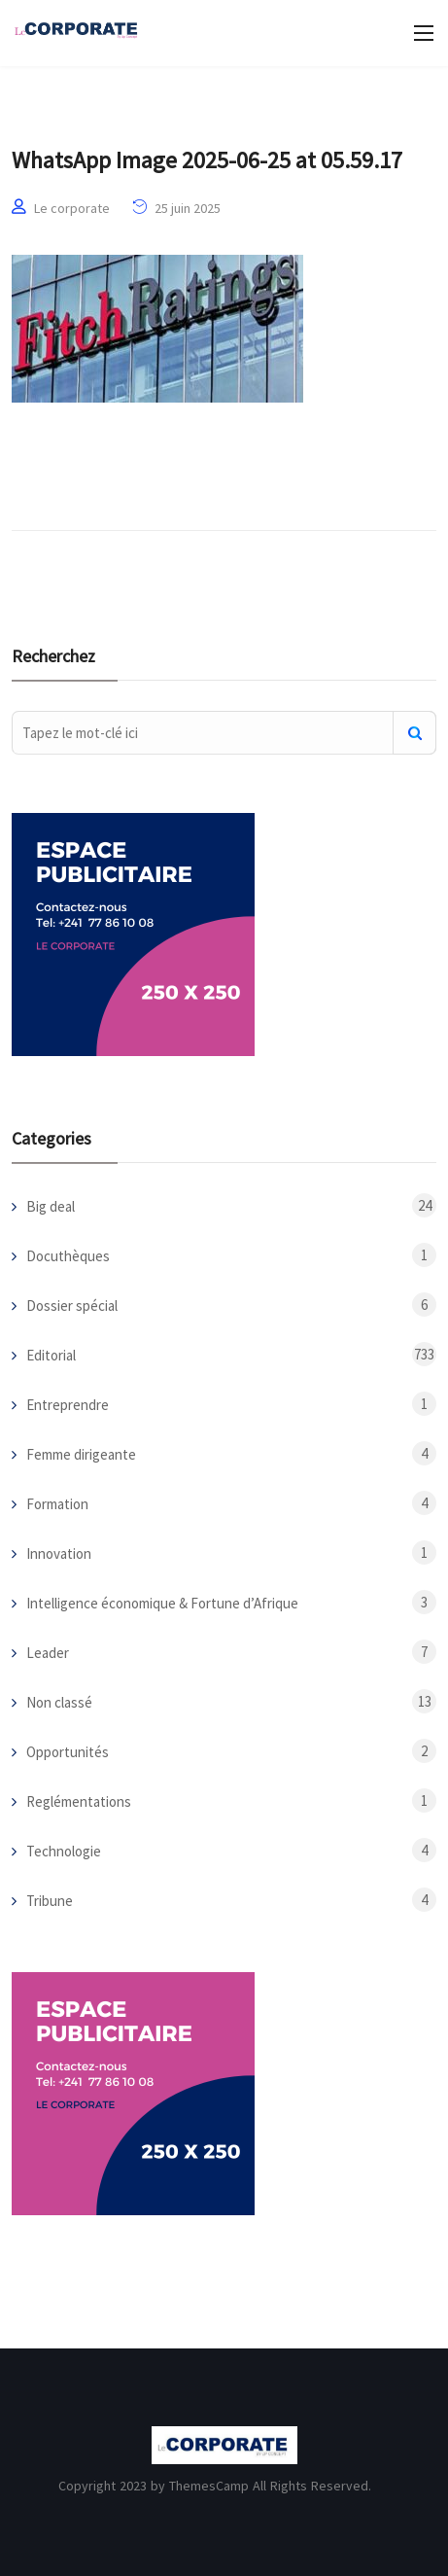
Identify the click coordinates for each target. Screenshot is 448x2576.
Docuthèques (68, 1256)
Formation (57, 1504)
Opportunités (67, 1752)
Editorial (51, 1355)
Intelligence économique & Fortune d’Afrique (162, 1603)
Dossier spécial (72, 1305)
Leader (47, 1652)
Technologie (63, 1851)
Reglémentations (78, 1801)
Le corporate (72, 208)
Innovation (58, 1553)
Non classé (59, 1702)
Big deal (50, 1206)
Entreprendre (67, 1404)
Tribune (49, 1900)
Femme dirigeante (81, 1454)
